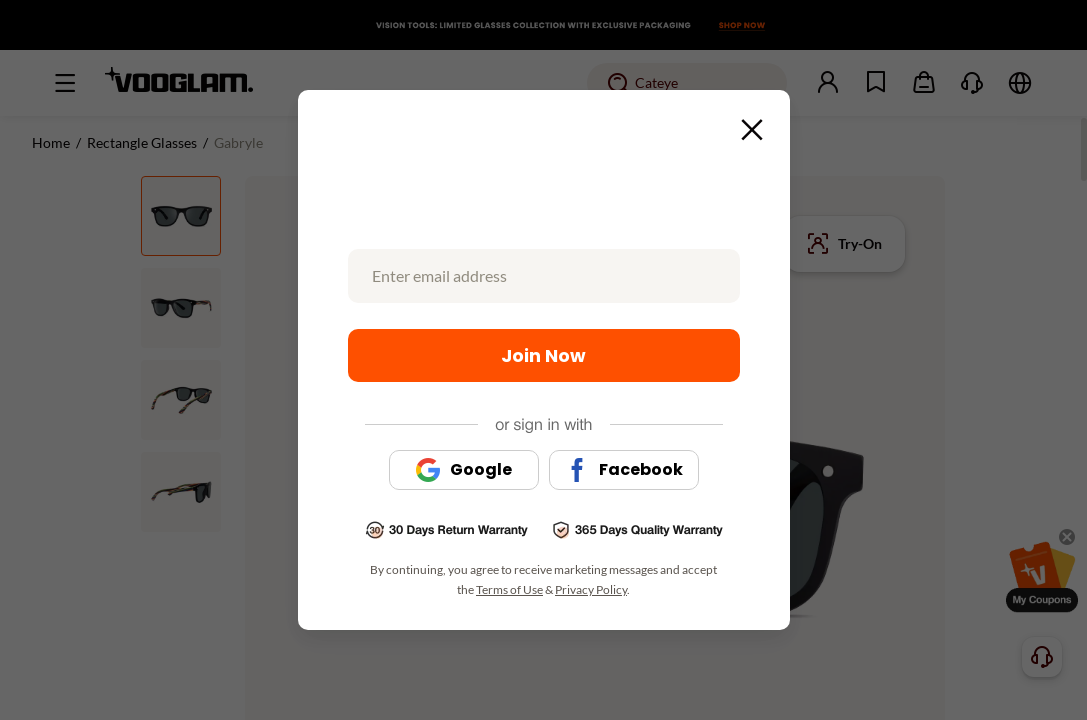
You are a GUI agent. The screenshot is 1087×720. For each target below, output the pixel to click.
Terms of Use (509, 589)
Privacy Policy (591, 589)
